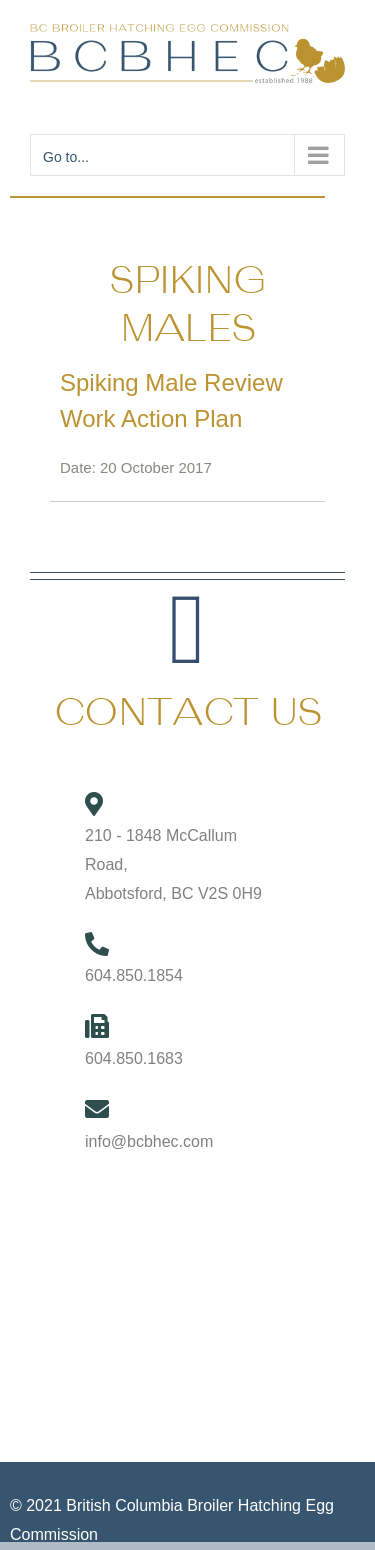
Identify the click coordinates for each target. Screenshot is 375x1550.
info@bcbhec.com (149, 1141)
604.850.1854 (134, 975)
